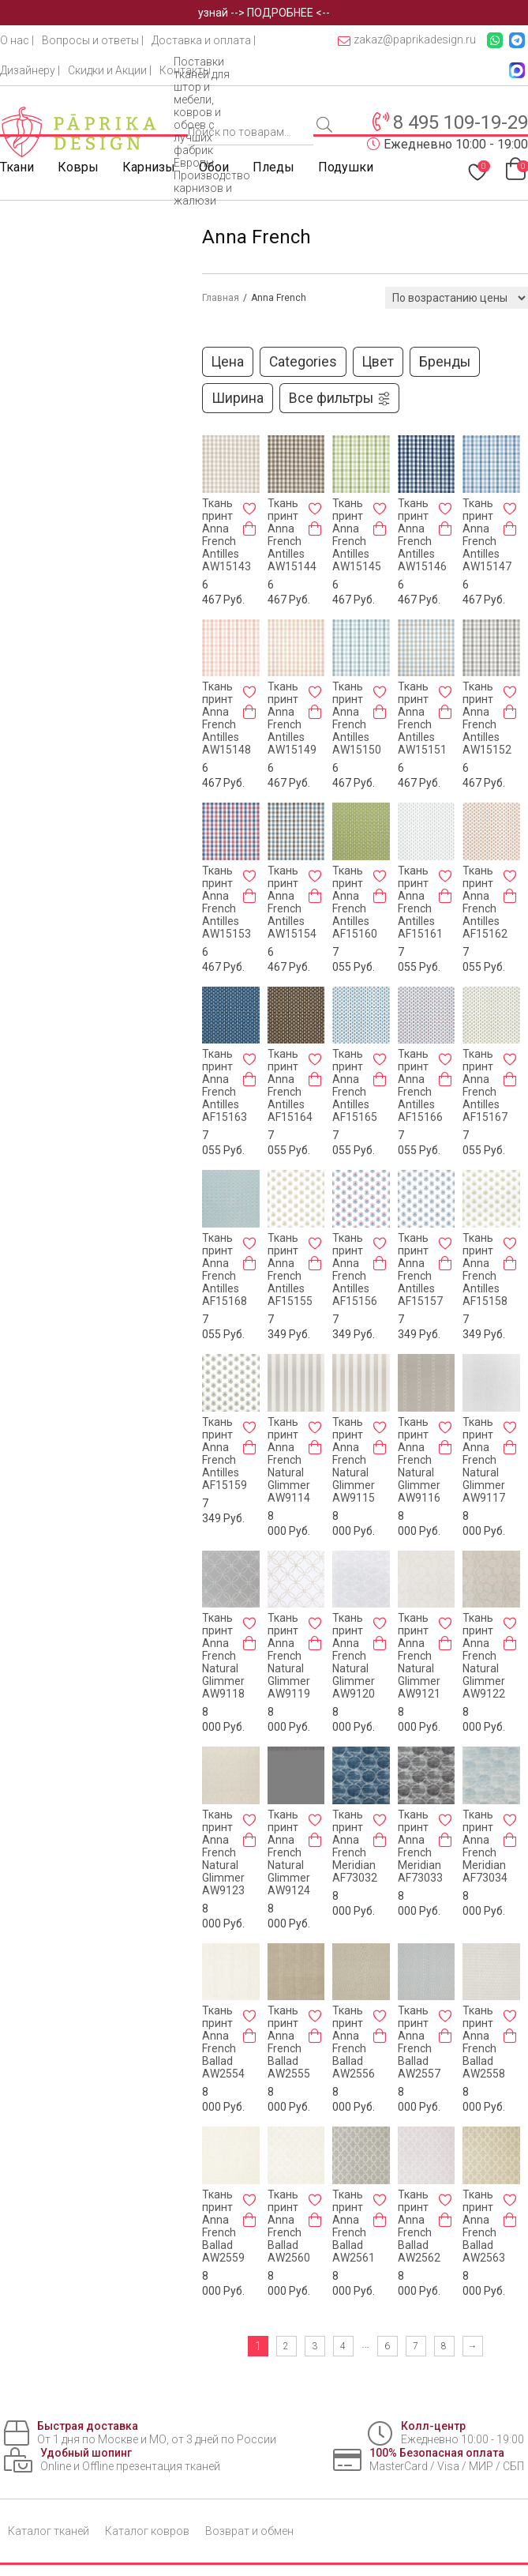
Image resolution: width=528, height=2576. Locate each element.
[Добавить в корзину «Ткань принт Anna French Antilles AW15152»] (510, 712)
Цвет (378, 362)
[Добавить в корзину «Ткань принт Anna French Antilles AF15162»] (510, 896)
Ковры (78, 167)
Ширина (238, 398)
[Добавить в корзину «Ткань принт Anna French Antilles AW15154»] (315, 896)
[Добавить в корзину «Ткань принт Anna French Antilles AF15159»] (249, 1447)
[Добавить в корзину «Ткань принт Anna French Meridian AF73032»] (380, 1840)
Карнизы (148, 167)
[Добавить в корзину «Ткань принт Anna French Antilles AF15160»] (380, 896)
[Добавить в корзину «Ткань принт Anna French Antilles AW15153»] (249, 896)
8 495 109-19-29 (460, 122)
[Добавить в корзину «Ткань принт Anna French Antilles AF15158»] (510, 1263)
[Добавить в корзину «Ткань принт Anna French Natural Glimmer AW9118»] (249, 1643)
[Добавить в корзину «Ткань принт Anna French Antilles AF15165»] (380, 1079)
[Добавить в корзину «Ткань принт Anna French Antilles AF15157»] (445, 1263)
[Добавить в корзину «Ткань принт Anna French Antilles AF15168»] (249, 1263)
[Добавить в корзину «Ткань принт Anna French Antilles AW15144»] (315, 528)
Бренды (444, 362)
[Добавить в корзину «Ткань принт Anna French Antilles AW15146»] (445, 528)
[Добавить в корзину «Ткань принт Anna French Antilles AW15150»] (380, 712)
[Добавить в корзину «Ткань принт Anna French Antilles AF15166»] (445, 1079)
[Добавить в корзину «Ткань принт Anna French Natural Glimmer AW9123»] (249, 1840)
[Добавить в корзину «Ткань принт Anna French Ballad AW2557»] (445, 2036)
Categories (303, 362)
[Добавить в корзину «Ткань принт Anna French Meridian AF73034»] (510, 1840)
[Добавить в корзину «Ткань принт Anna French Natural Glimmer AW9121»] (445, 1643)
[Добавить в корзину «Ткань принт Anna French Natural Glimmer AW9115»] (380, 1447)
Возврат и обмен (249, 2531)
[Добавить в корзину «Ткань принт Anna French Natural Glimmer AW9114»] (315, 1447)
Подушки (345, 167)
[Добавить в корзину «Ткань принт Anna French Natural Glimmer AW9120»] (380, 1643)
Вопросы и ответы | (93, 40)
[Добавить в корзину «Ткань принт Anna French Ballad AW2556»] (380, 2036)
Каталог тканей (48, 2531)
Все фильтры (340, 398)
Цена (228, 362)
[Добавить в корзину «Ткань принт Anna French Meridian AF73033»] (445, 1840)
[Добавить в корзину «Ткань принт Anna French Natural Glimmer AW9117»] (510, 1447)
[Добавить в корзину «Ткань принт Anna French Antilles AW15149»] (315, 712)
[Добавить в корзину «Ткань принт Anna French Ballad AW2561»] (380, 2220)
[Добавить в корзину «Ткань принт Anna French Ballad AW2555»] (315, 2036)
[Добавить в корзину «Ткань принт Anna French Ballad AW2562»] (445, 2220)
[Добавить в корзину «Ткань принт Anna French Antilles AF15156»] (380, 1263)
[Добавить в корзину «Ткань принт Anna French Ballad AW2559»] (249, 2220)
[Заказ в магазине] (456, 298)
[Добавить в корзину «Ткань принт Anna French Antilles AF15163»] (249, 1079)
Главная (220, 297)
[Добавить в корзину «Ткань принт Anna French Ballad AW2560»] (315, 2220)
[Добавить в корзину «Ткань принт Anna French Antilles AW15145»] (380, 528)
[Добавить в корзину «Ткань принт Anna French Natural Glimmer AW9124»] (315, 1840)
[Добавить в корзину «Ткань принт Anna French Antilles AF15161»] (445, 896)
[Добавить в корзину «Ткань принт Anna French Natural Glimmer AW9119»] (315, 1643)
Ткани (17, 167)
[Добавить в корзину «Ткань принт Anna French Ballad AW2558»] (510, 2036)
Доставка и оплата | (204, 40)
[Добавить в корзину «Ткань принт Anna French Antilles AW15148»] (249, 712)
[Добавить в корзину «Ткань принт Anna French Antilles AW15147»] (510, 528)
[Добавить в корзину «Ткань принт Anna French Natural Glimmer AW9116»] (445, 1447)
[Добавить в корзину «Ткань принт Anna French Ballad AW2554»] (249, 2036)
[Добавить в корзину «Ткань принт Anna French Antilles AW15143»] (249, 528)
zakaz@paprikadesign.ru (407, 40)
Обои (214, 167)
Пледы (273, 167)
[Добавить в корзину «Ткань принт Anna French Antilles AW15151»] (445, 712)
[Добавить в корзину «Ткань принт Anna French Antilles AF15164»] (315, 1079)
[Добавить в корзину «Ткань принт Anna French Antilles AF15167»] (510, 1079)
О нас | (17, 40)
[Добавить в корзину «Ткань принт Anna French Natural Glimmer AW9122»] (510, 1643)
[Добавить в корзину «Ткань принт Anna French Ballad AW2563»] (510, 2220)
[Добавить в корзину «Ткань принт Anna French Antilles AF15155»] (315, 1263)
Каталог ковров (147, 2531)
